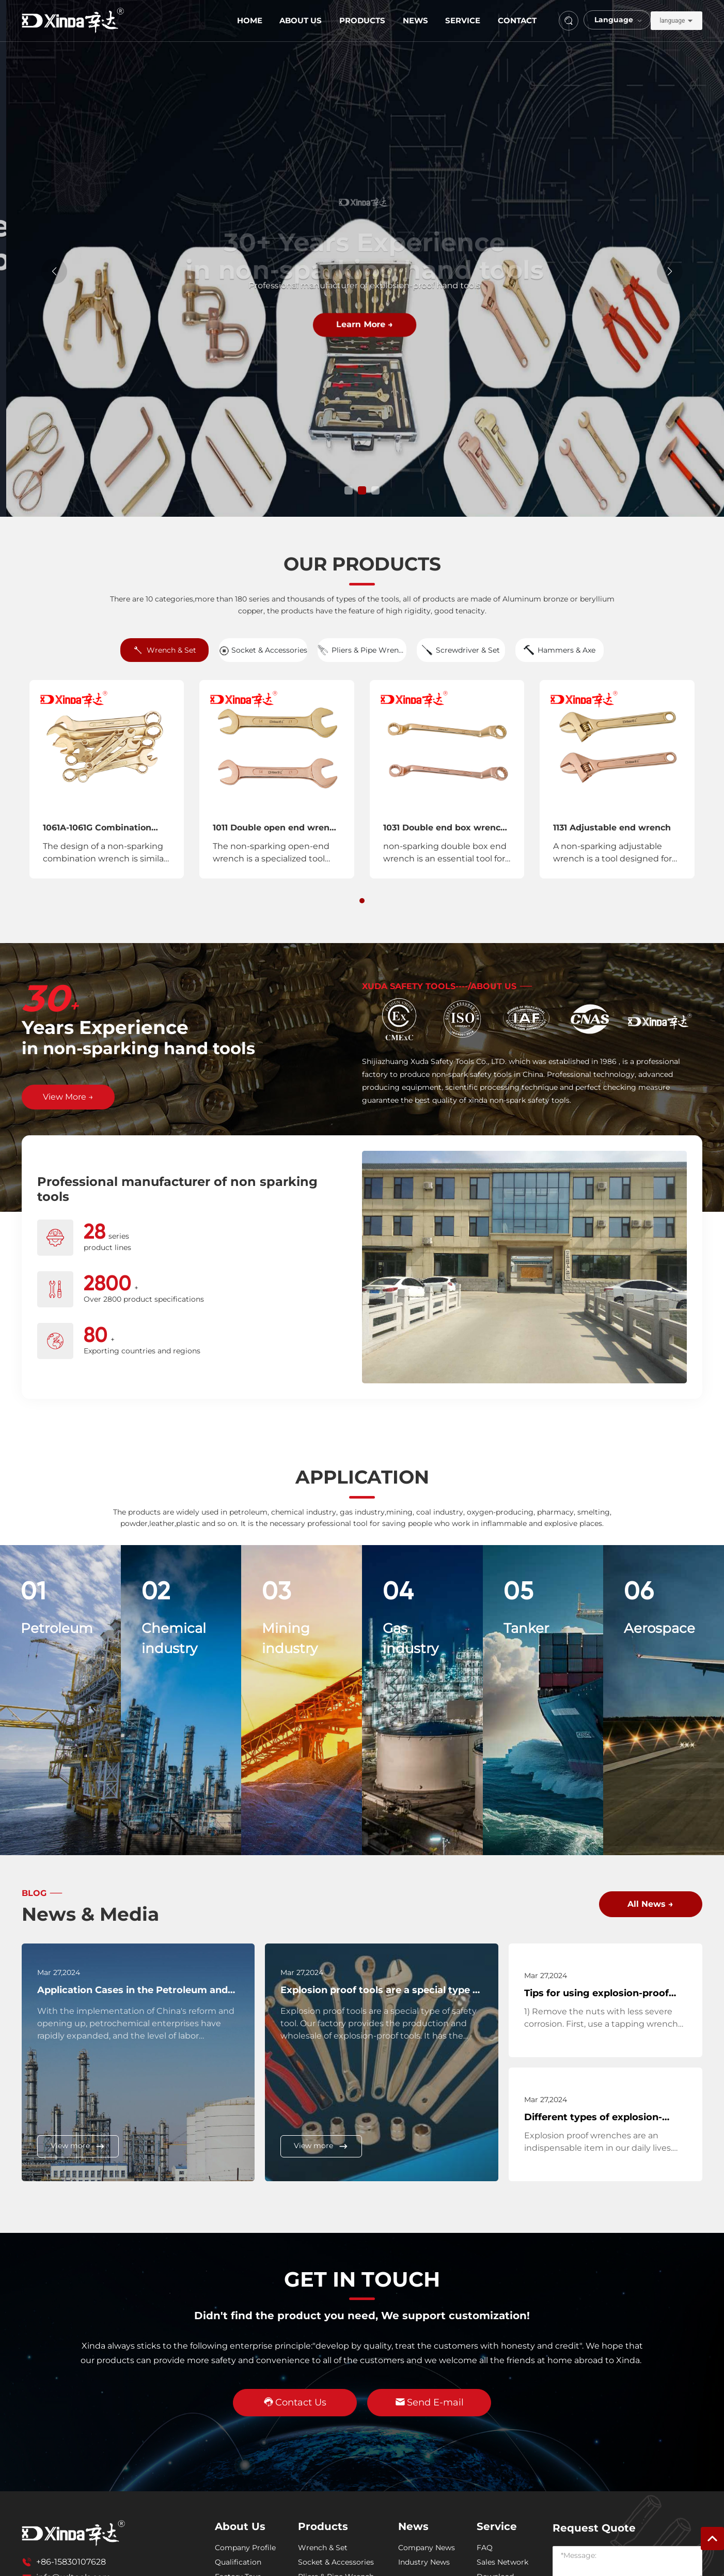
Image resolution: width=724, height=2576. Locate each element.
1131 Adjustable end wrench (612, 827)
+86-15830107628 (71, 2562)
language (672, 20)
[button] (348, 490)
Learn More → (362, 324)
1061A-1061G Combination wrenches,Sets (97, 832)
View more (78, 2145)
